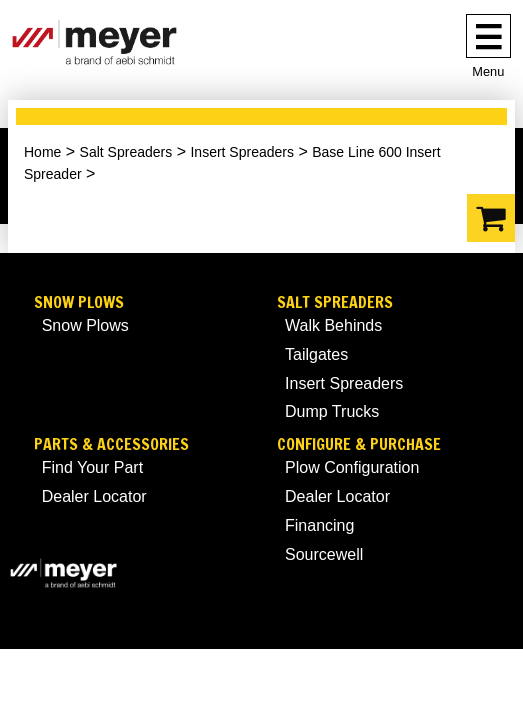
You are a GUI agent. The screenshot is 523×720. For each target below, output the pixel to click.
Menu (488, 71)
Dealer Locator (94, 496)
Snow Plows (79, 302)
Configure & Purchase (359, 444)
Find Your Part (92, 467)
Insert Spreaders (242, 152)
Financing (319, 525)
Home (42, 152)
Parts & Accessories (111, 444)
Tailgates (316, 354)
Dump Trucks (332, 411)
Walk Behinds (333, 325)
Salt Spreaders (126, 152)
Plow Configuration (352, 467)
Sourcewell (324, 554)
